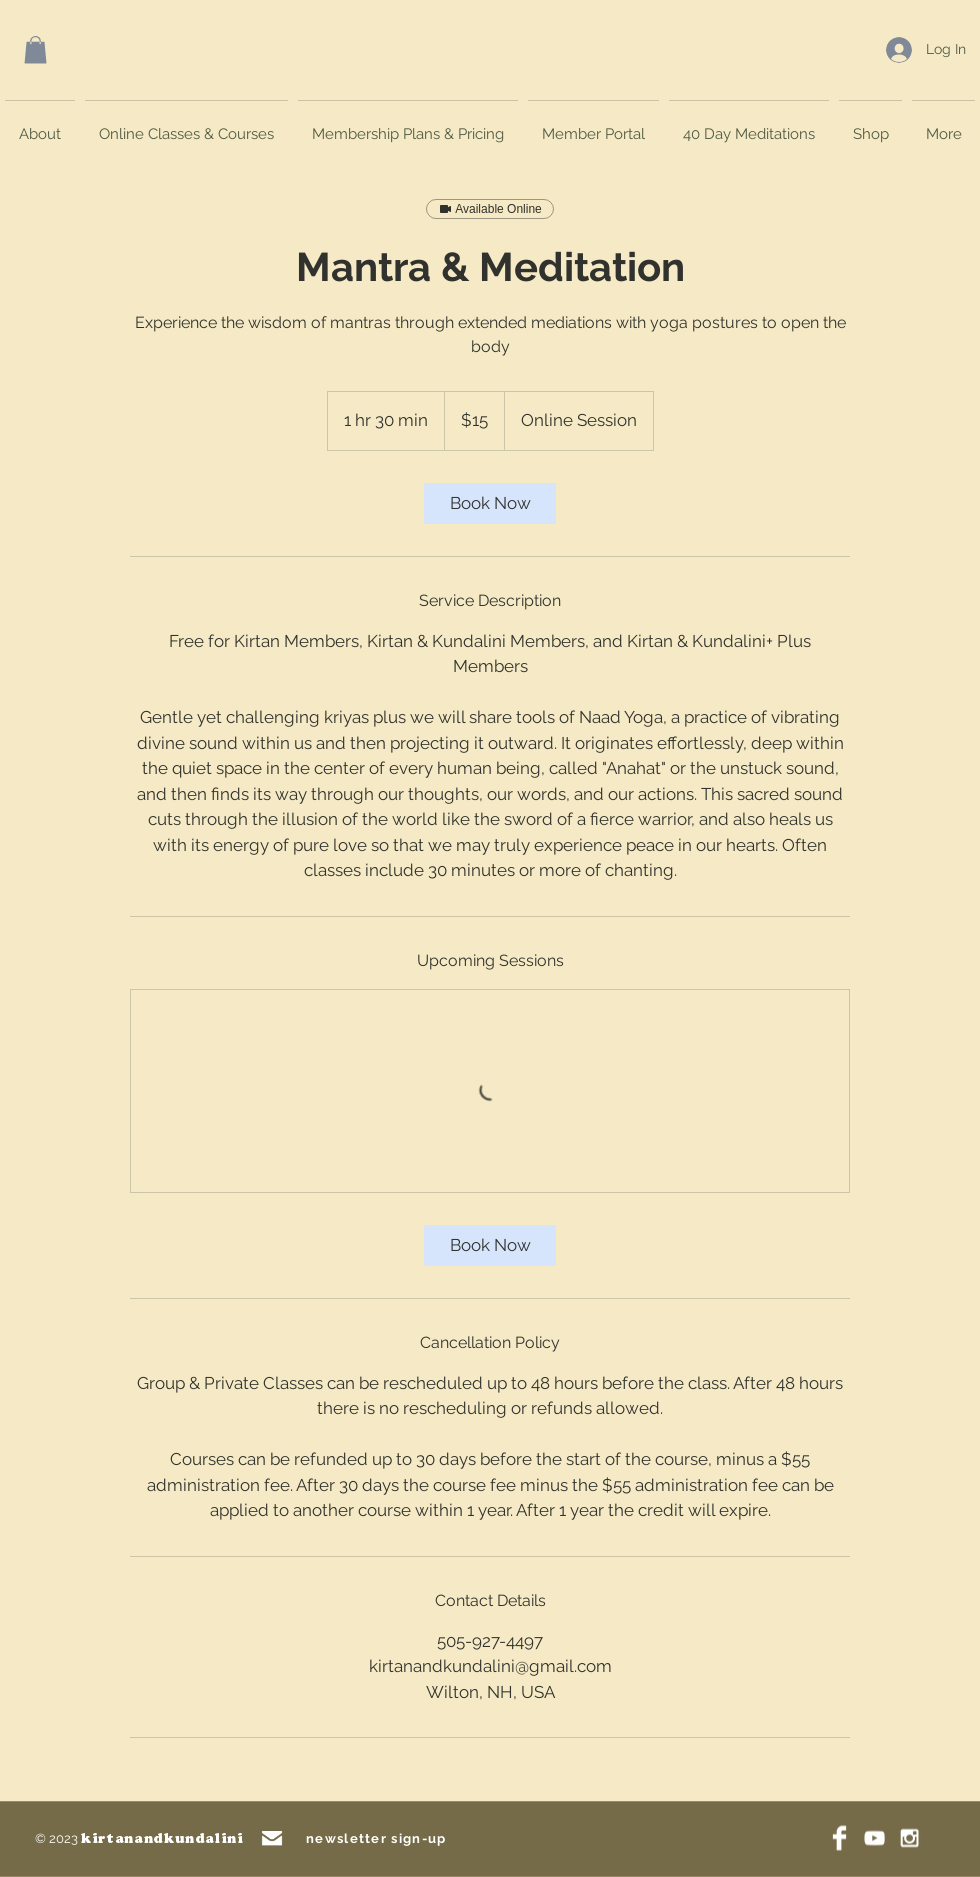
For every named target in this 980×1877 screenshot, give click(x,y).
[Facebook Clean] (839, 1838)
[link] (490, 503)
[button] (35, 49)
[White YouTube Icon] (874, 1838)
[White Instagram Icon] (909, 1838)
